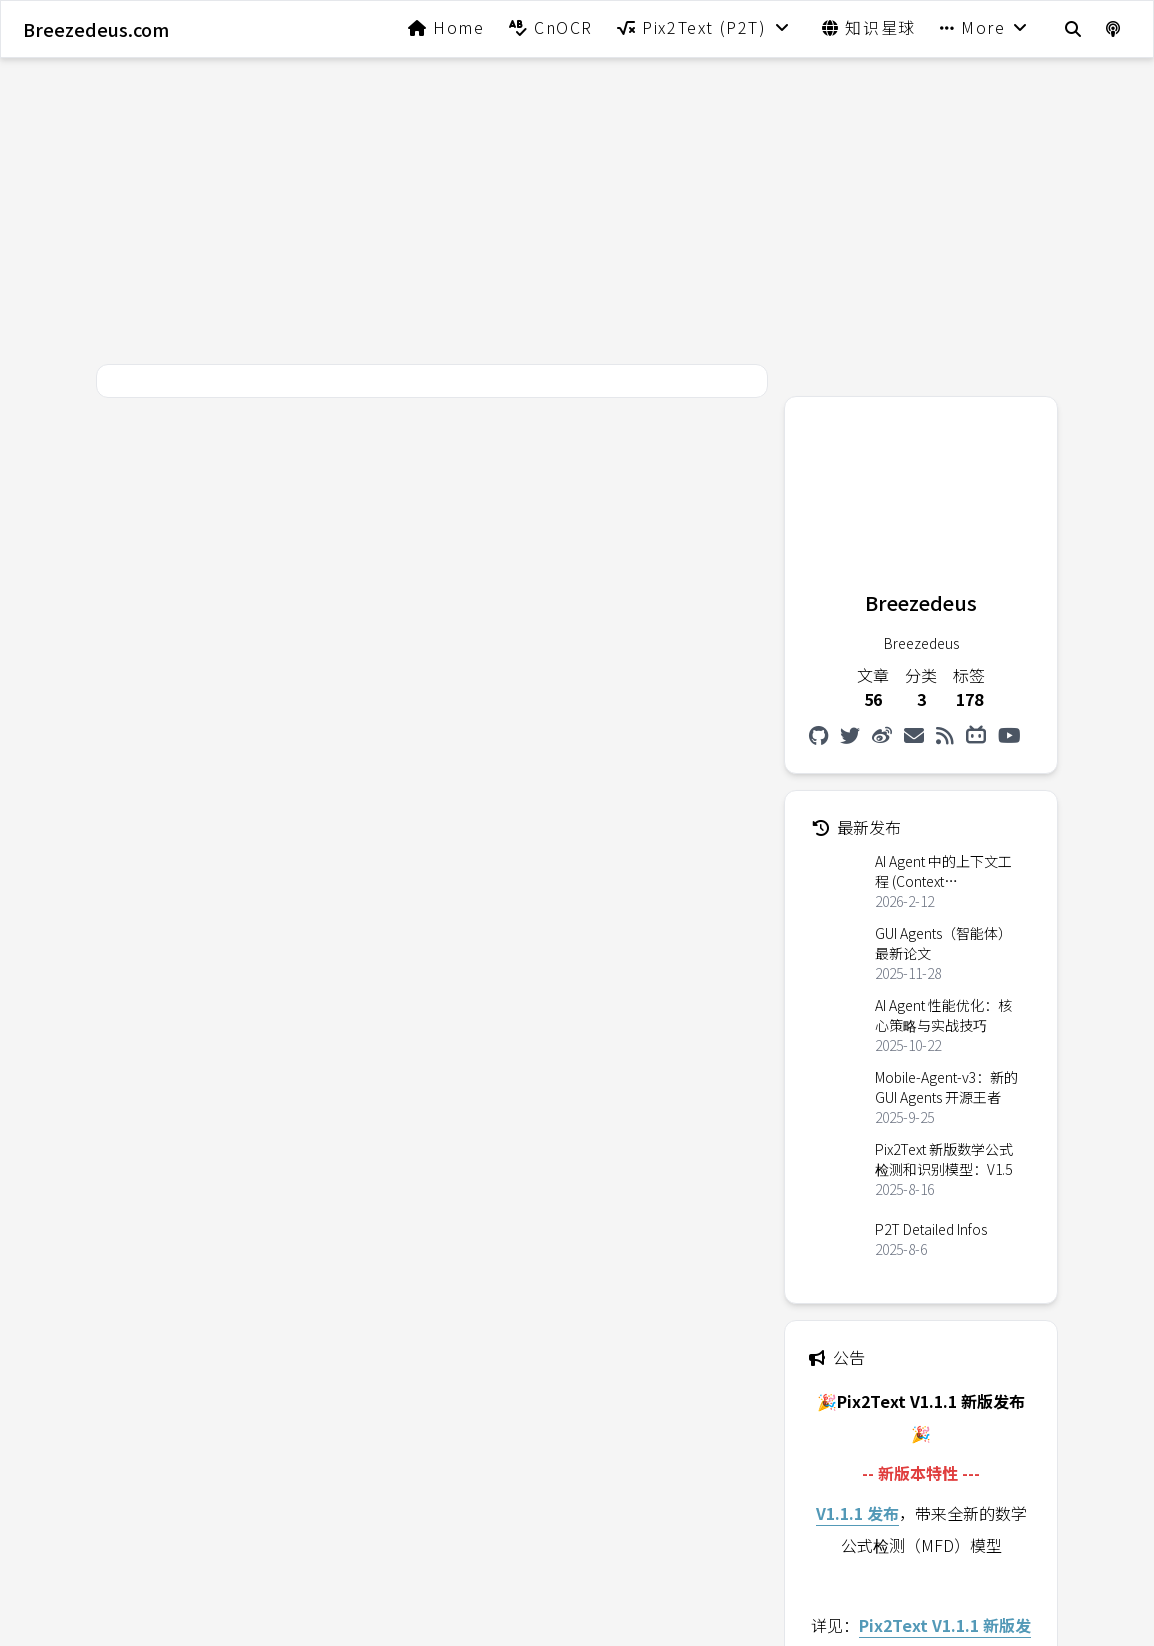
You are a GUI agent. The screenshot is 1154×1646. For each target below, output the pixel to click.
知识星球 (869, 27)
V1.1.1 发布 (857, 1513)
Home (446, 27)
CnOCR (551, 27)
